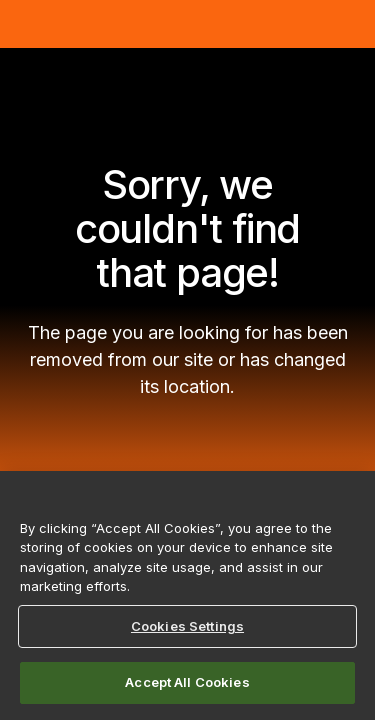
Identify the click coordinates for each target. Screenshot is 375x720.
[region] (187, 595)
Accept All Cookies (187, 682)
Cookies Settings (187, 626)
